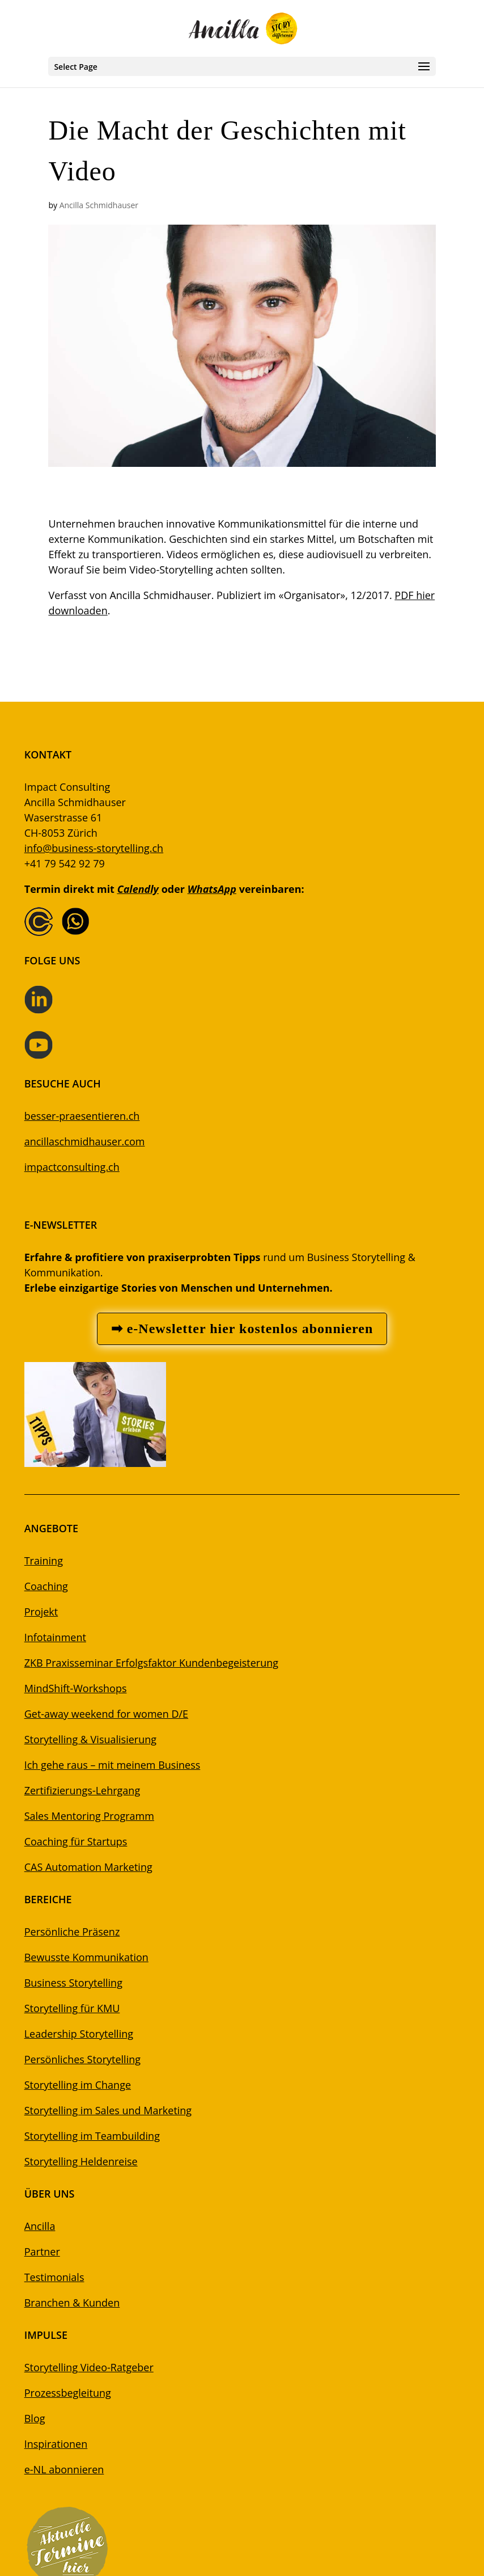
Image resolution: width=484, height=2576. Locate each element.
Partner (42, 2251)
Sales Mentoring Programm (89, 1816)
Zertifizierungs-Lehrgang (82, 1790)
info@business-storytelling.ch (93, 848)
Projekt (41, 1611)
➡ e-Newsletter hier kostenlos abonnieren (242, 1328)
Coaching (46, 1586)
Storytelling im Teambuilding (92, 2136)
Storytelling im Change (77, 2085)
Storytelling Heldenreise (81, 2161)
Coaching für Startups (76, 1841)
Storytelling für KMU (72, 2008)
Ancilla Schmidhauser (99, 205)
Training (43, 1560)
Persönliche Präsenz (72, 1931)
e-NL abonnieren (64, 2469)
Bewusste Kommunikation (86, 1957)
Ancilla (40, 2226)
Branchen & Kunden (72, 2302)
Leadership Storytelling (78, 2033)
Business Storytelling (73, 1982)
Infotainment (55, 1637)
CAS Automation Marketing (88, 1867)
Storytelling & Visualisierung (90, 1739)
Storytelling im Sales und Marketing (108, 2110)
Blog (34, 2418)
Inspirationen (56, 2444)
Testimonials (54, 2277)
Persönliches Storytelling (82, 2059)
